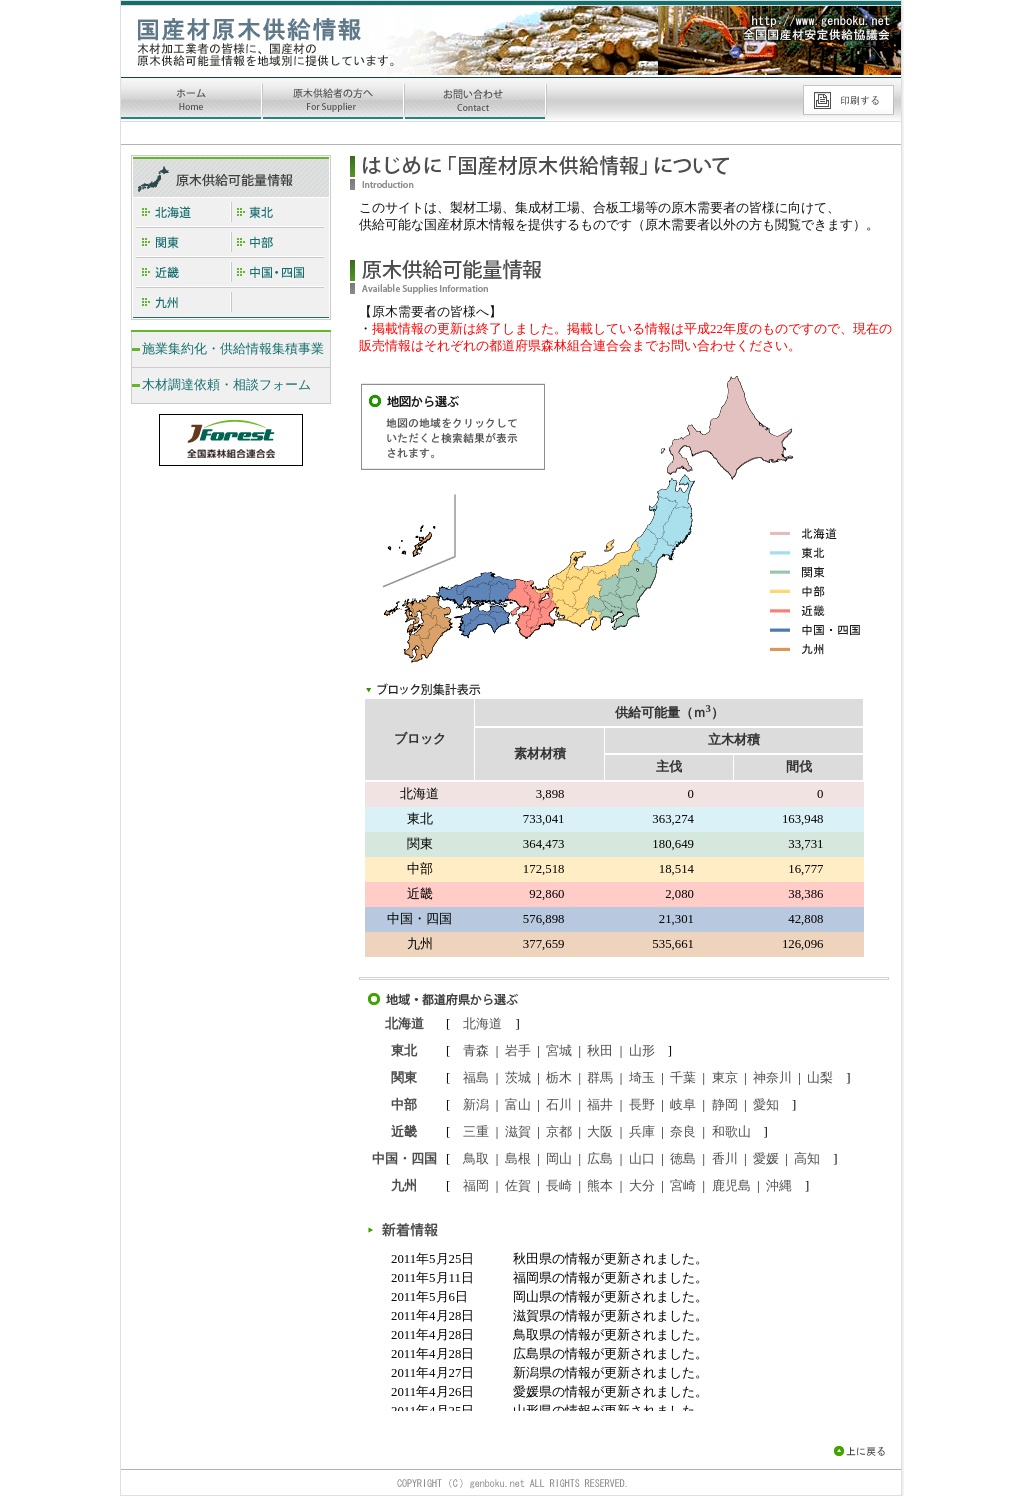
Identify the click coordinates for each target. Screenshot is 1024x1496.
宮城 (559, 1051)
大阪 (600, 1132)
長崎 (559, 1186)
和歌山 (731, 1132)
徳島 (683, 1159)
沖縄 (779, 1186)
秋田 (600, 1051)
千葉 (683, 1078)
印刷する (848, 99)
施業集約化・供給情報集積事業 (233, 349)
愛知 (766, 1105)
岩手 (518, 1051)
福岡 (476, 1186)
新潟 (476, 1105)
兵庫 (642, 1132)
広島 (600, 1159)
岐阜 (683, 1105)
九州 (404, 1186)
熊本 (600, 1186)
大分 (642, 1186)
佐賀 (518, 1186)
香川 (725, 1159)
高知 (807, 1159)
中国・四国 (404, 1159)
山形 (642, 1051)
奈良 (683, 1132)
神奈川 (772, 1078)
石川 (559, 1105)
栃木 (559, 1078)
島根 (518, 1159)
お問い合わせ (476, 100)
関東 (404, 1078)
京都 (559, 1132)
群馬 (600, 1078)
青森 (476, 1051)
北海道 (404, 1024)
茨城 (518, 1078)
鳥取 (476, 1159)
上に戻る (867, 1450)
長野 (642, 1105)
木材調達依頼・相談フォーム (226, 385)
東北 (404, 1051)
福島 (476, 1078)
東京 (725, 1078)
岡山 (559, 1159)
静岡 (725, 1105)
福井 (600, 1105)
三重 (476, 1132)
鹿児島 (731, 1186)
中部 (404, 1105)
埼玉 (642, 1078)
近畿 (404, 1132)
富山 (518, 1105)
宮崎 (683, 1186)
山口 (642, 1159)
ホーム (192, 100)
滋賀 (518, 1132)
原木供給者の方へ (334, 100)
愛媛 (766, 1159)
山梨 (820, 1078)
